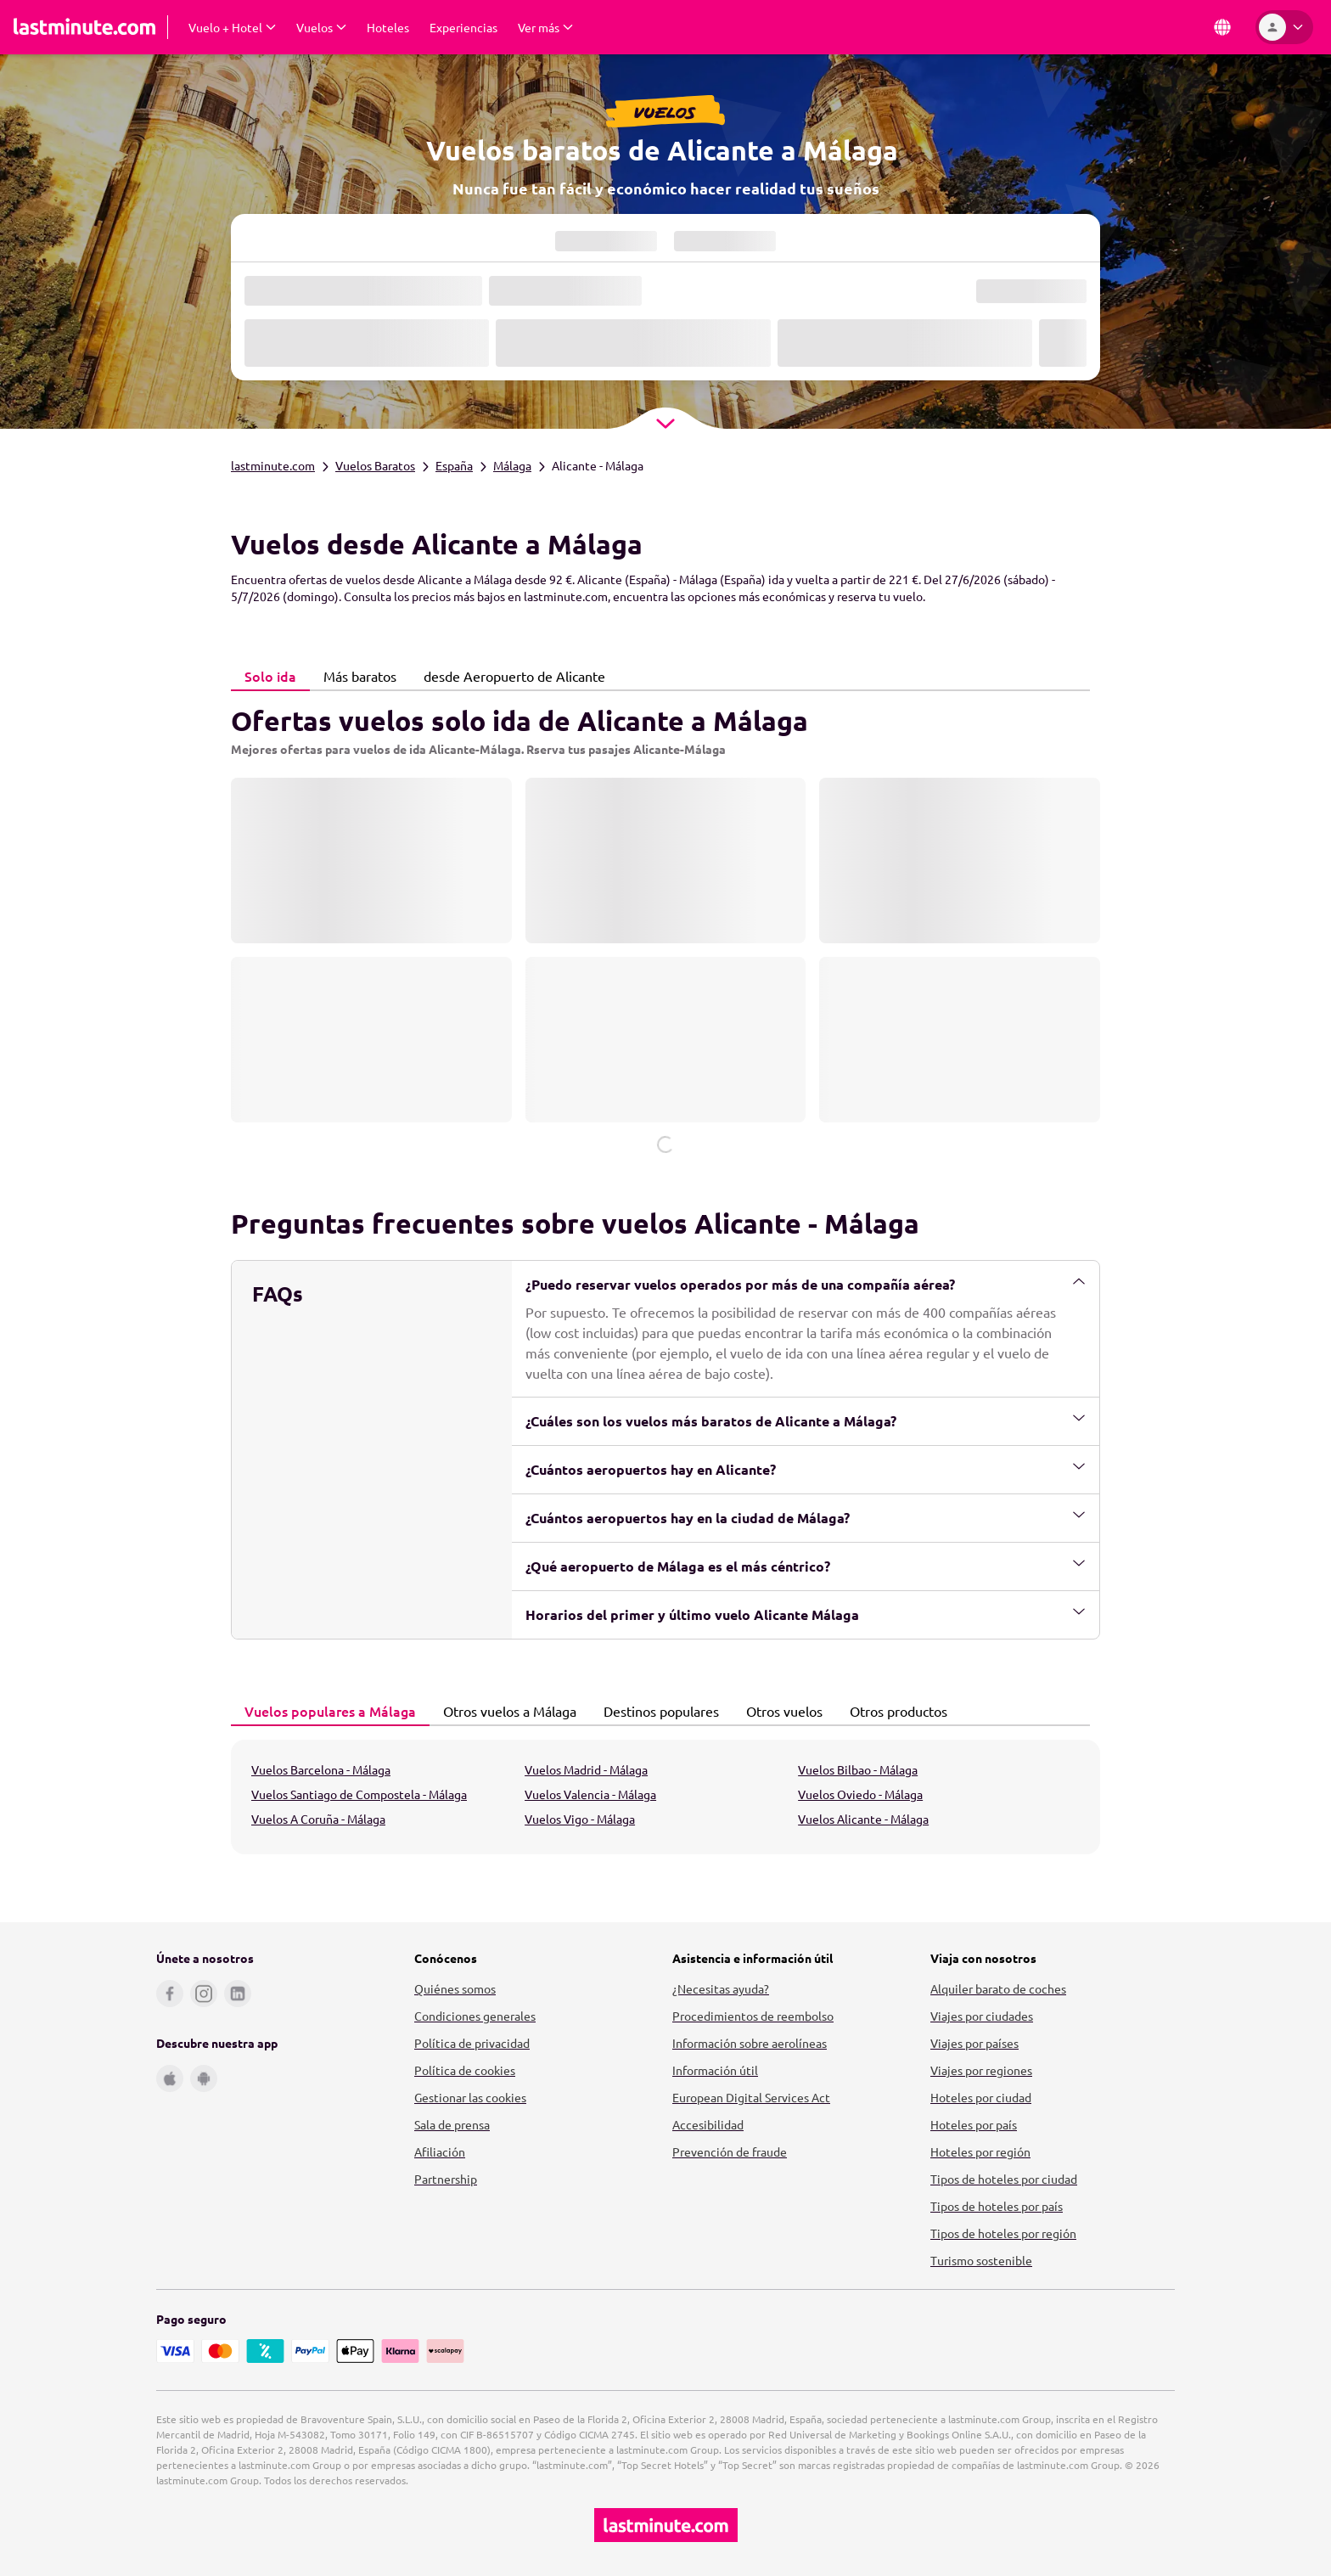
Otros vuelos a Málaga (505, 1710)
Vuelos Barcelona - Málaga (320, 1769)
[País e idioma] (1222, 27)
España (454, 465)
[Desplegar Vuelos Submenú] (321, 27)
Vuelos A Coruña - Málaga (318, 1818)
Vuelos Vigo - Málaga (580, 1818)
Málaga (512, 465)
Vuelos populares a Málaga (325, 1710)
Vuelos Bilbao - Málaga (858, 1769)
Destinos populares (656, 1710)
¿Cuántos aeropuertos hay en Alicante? (805, 1469)
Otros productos (893, 1710)
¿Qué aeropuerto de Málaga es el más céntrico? (805, 1565)
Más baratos (355, 675)
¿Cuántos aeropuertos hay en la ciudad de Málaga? (805, 1517)
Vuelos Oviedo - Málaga (860, 1794)
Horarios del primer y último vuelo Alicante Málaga (805, 1614)
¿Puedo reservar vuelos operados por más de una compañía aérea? (805, 1283)
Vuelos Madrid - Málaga (586, 1769)
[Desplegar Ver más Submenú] (545, 27)
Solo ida (265, 675)
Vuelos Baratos (375, 465)
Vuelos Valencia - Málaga (590, 1794)
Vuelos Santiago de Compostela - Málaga (359, 1794)
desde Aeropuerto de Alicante (509, 675)
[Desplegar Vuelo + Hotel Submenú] (232, 27)
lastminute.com (273, 465)
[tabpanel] (665, 922)
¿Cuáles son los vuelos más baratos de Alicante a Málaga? (805, 1420)
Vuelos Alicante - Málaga (863, 1818)
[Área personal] (1284, 27)
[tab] (270, 676)
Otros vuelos (780, 1710)
